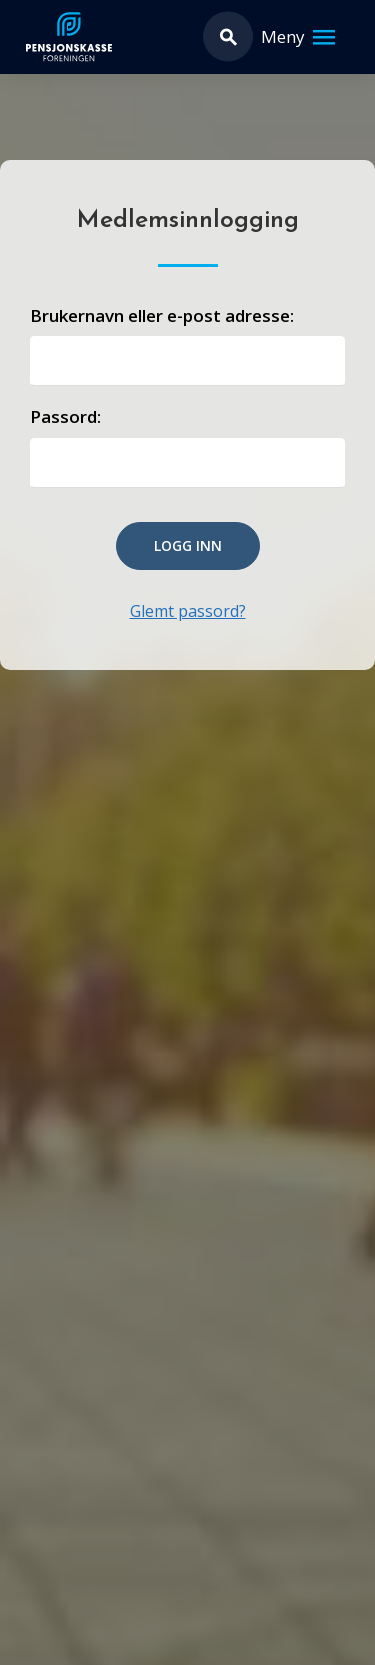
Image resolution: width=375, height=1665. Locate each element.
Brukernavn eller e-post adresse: (162, 315)
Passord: (65, 416)
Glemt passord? (188, 611)
